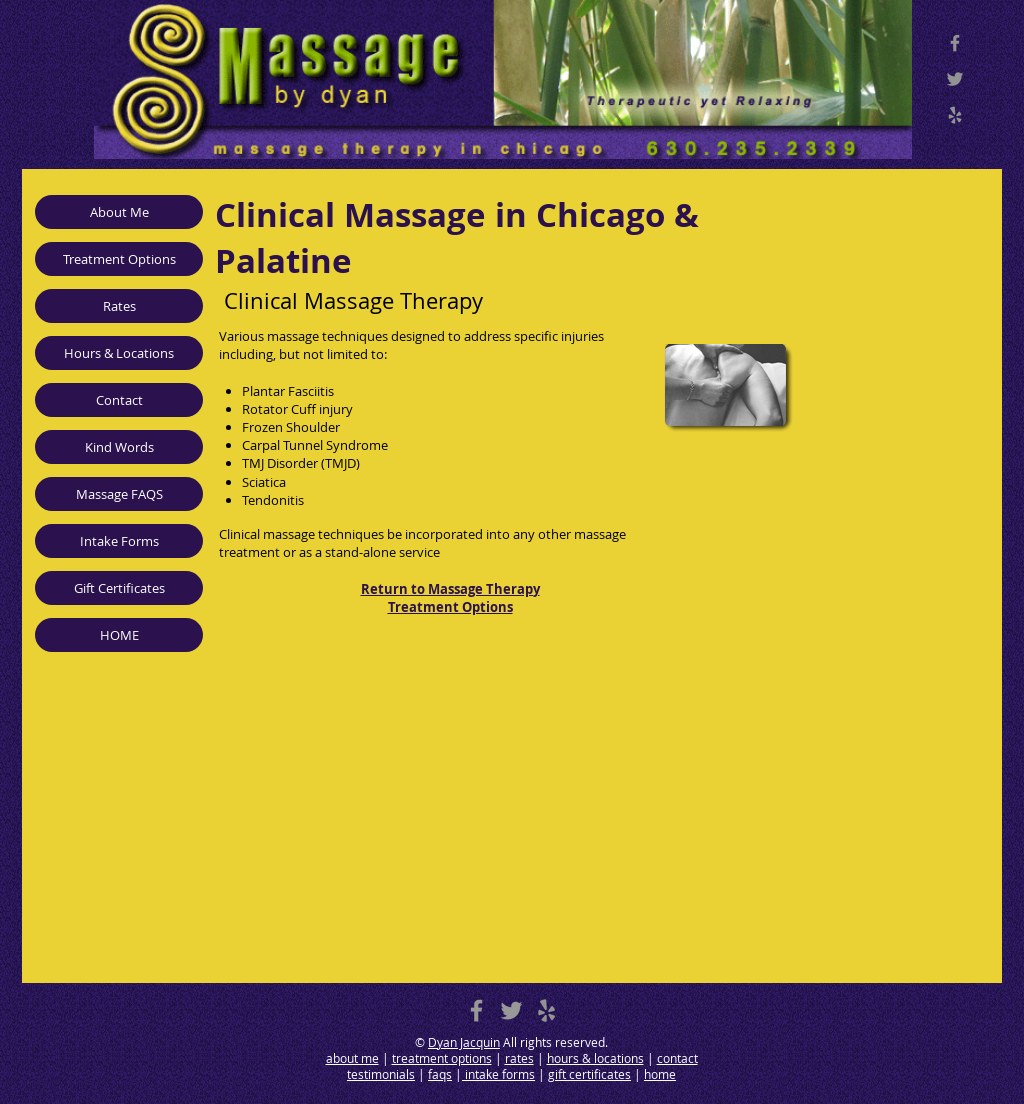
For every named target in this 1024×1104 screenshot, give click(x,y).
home (660, 1074)
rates (519, 1058)
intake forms (498, 1074)
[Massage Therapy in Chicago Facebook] (955, 43)
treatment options (442, 1058)
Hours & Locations (119, 353)
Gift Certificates (119, 588)
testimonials (381, 1074)
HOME (119, 635)
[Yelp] (955, 115)
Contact (119, 400)
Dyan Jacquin (464, 1042)
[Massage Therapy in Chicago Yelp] (546, 1010)
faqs (440, 1074)
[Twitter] (955, 79)
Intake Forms (119, 541)
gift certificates (589, 1074)
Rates (119, 306)
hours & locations (595, 1058)
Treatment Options (119, 259)
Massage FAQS (119, 494)
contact (677, 1058)
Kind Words (119, 447)
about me (352, 1058)
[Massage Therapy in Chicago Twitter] (511, 1010)
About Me (119, 212)
